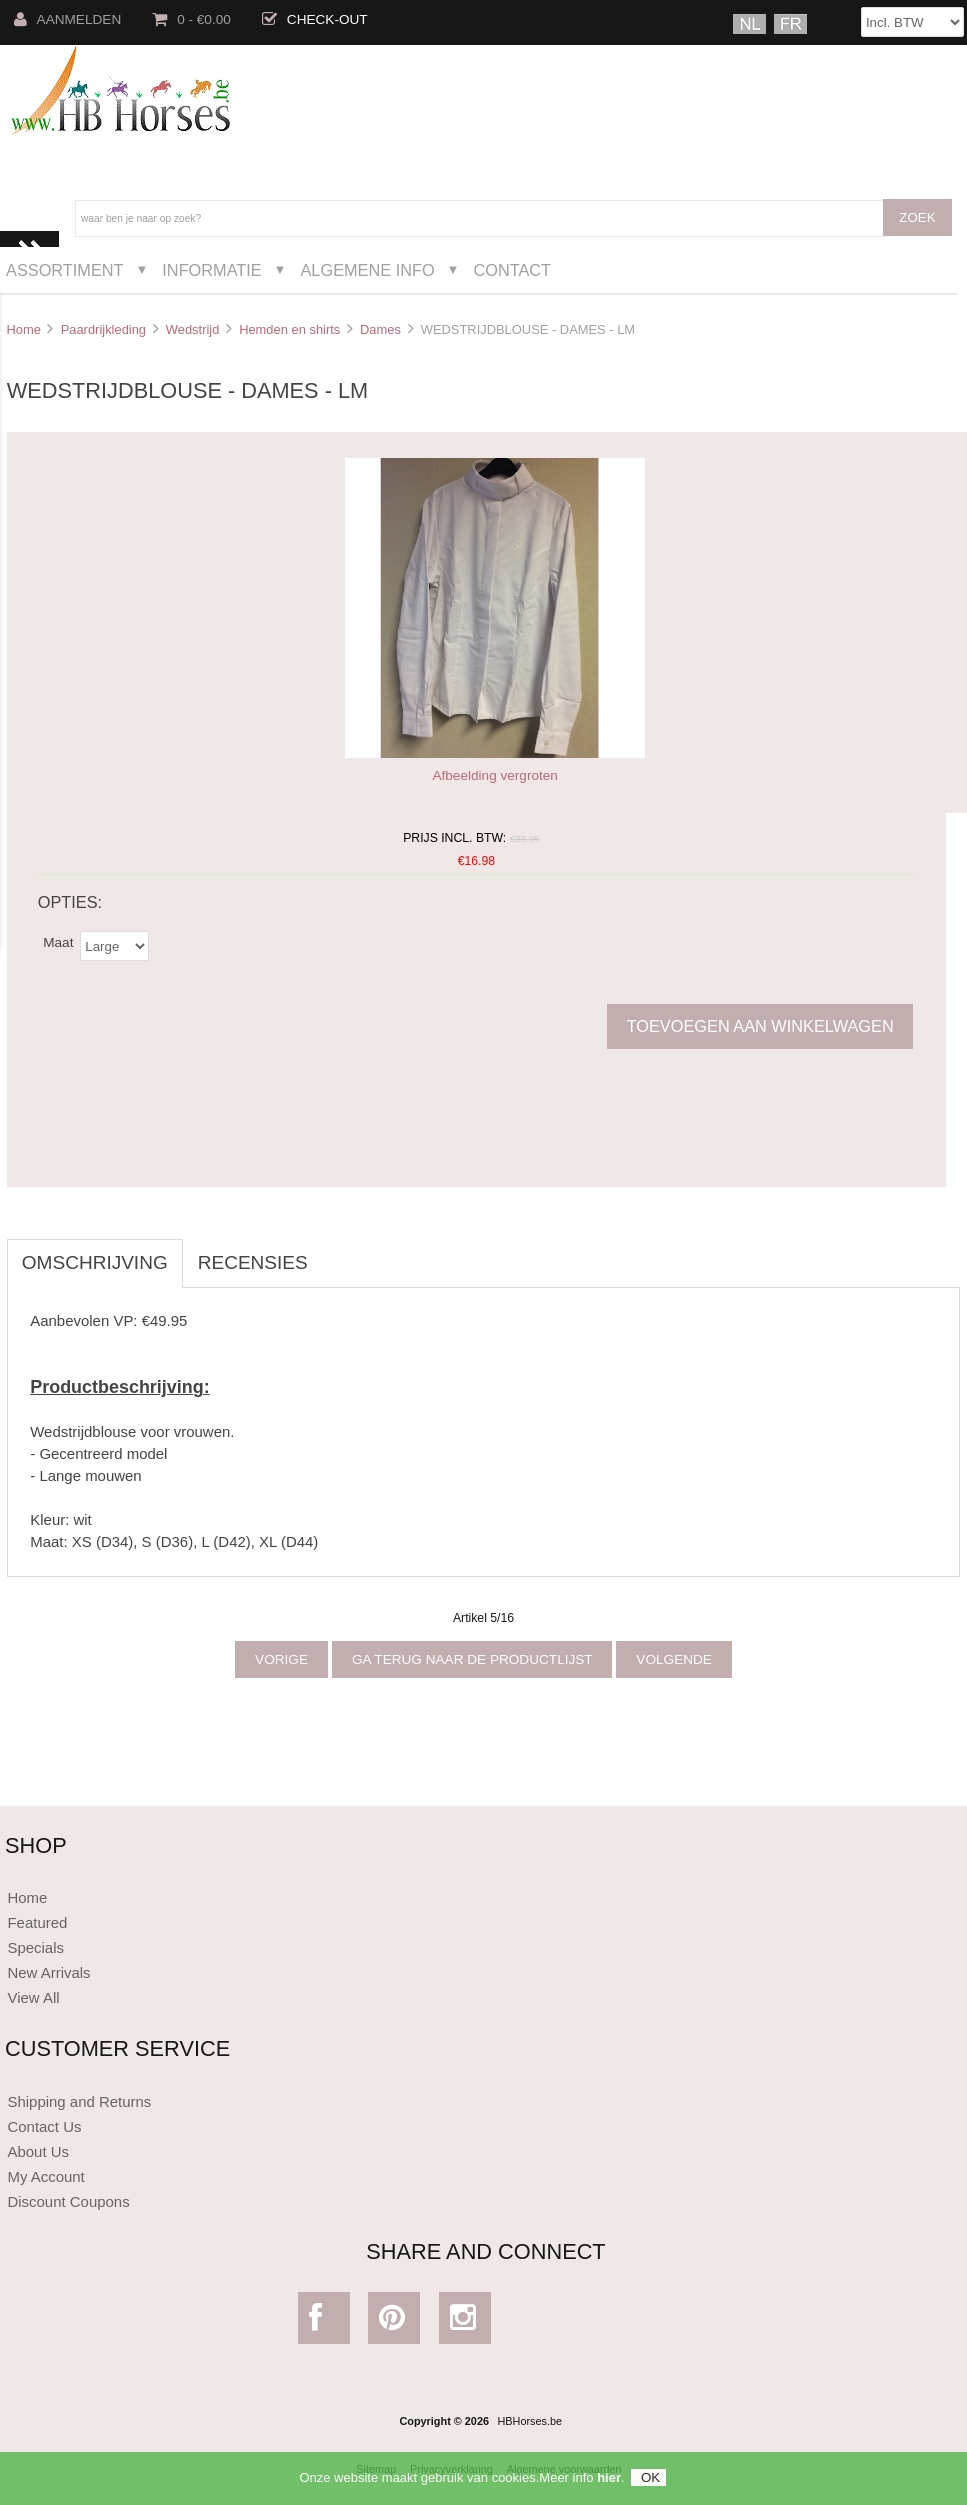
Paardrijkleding (103, 329)
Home (23, 329)
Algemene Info (367, 270)
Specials (35, 1947)
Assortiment (65, 270)
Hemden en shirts (289, 329)
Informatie (211, 270)
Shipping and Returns (79, 2101)
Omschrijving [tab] (95, 1262)
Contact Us (44, 2126)
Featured (37, 1922)
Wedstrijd (193, 329)
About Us (38, 2151)
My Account (45, 2176)
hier (609, 2482)
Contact (512, 270)
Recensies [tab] (253, 1262)
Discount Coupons (68, 2201)
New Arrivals (48, 1972)
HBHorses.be (529, 2421)
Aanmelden (68, 19)
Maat (58, 941)
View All (33, 1997)
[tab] (338, 1252)
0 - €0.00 (191, 19)
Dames (380, 329)
